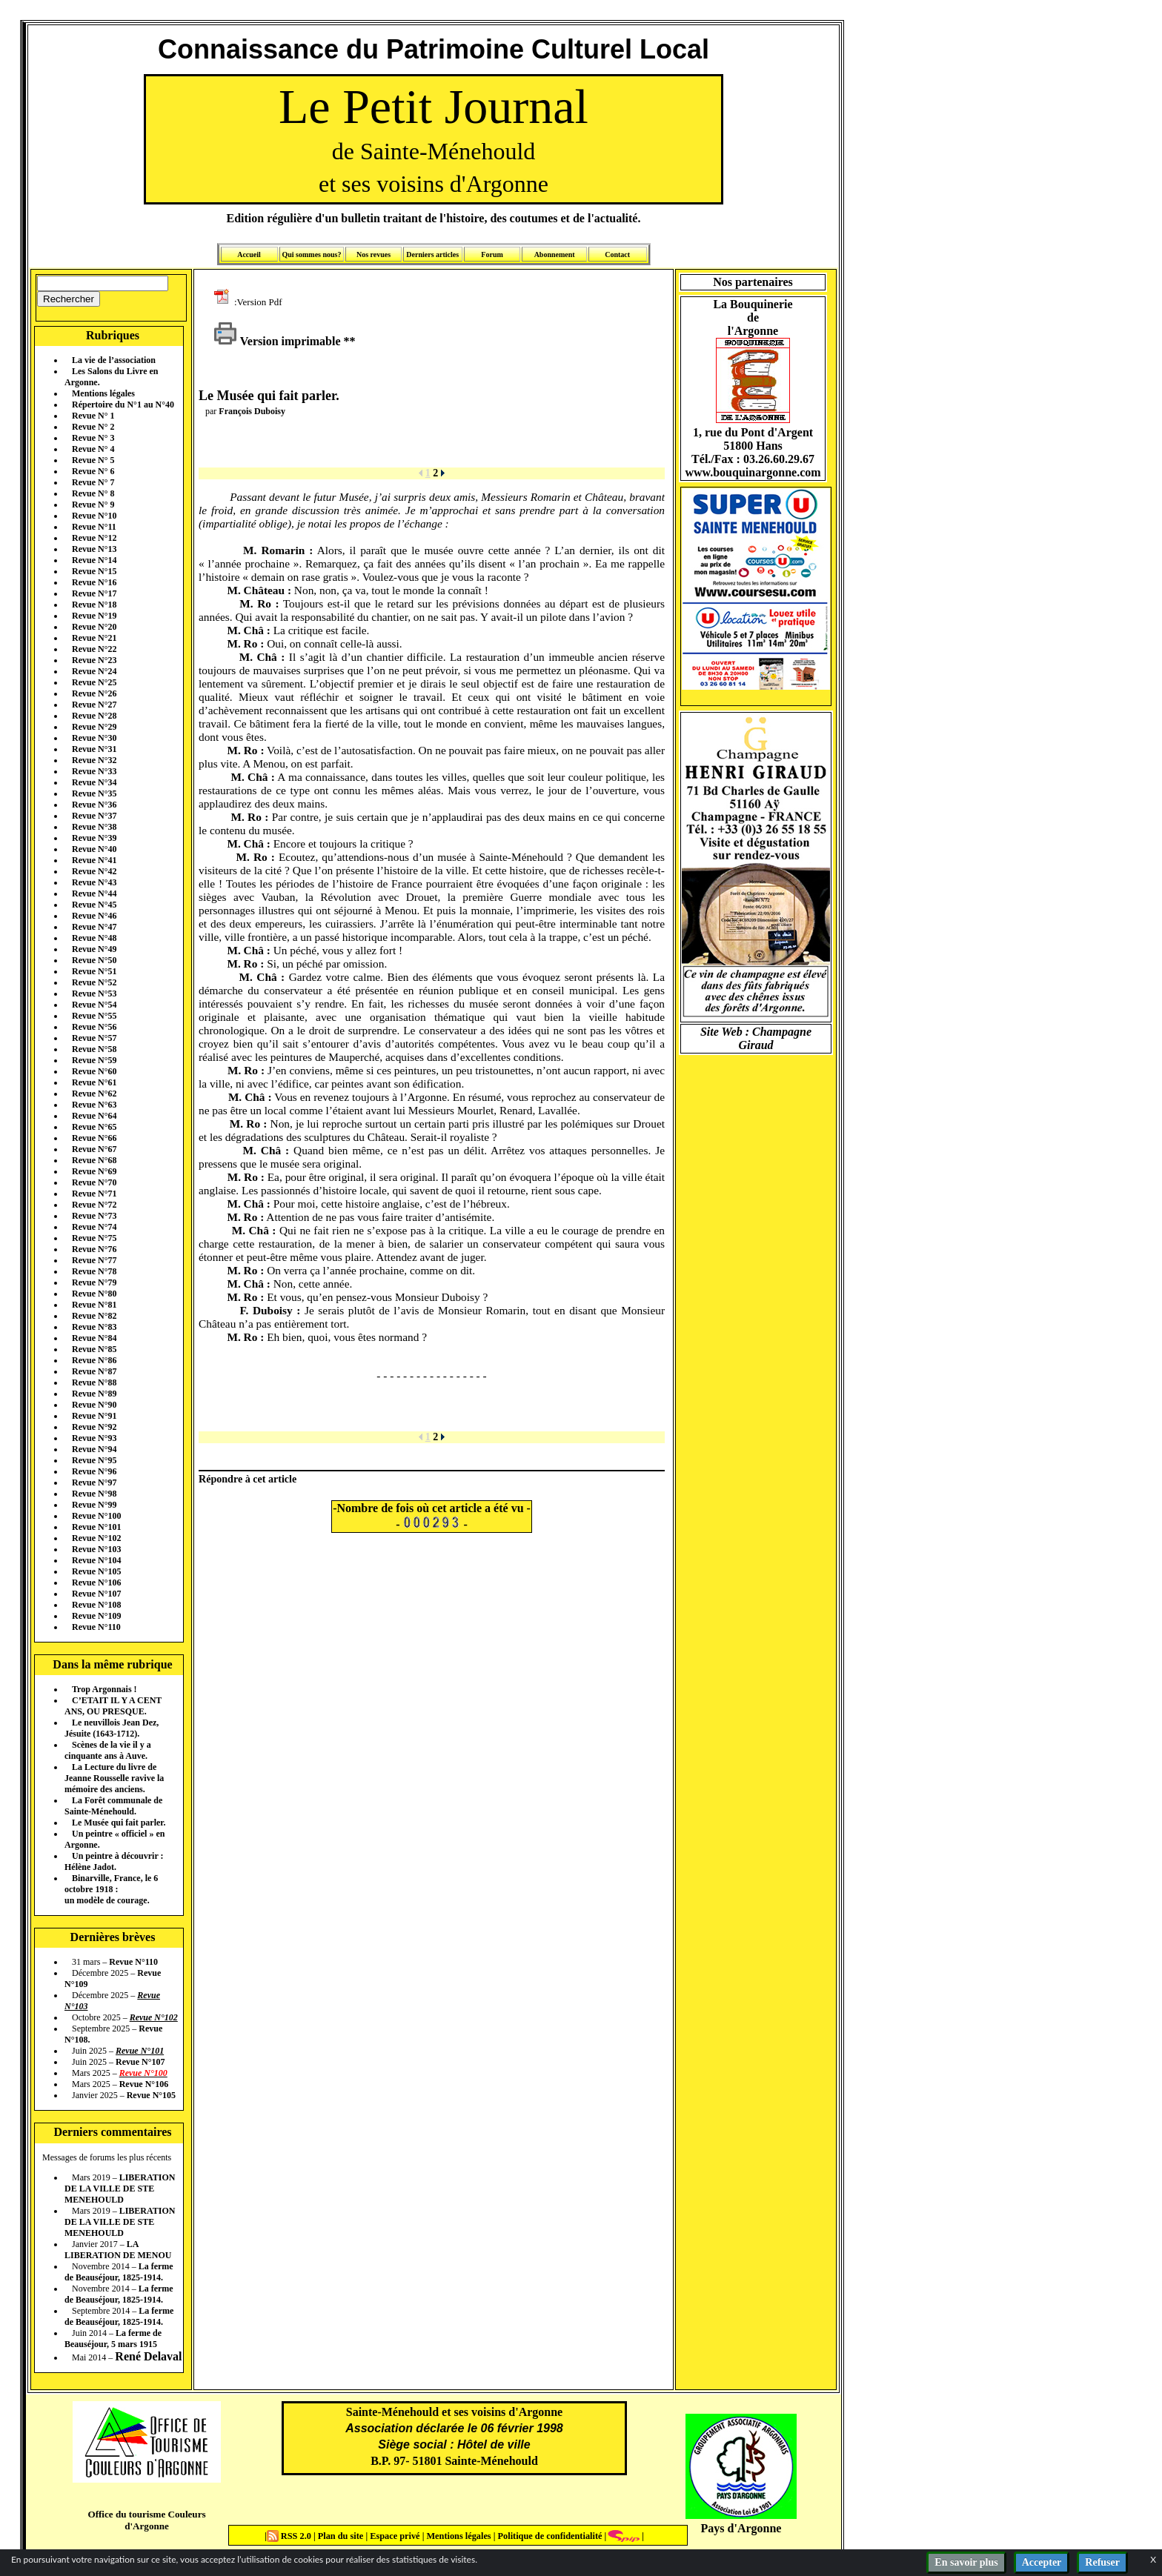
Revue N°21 (94, 638)
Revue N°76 (94, 1249)
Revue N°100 (96, 1516)
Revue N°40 (94, 849)
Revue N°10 (94, 515)
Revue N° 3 (93, 438)
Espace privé (393, 2536)
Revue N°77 (94, 1260)
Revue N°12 (94, 538)
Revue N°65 (94, 1127)
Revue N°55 (94, 1016)
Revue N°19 (94, 615)
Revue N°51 (94, 971)
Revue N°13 (94, 549)
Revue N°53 (94, 993)
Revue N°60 (94, 1071)
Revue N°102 (96, 1538)
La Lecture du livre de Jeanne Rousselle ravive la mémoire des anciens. (114, 1778)
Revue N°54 (94, 1004)
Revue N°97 (94, 1482)
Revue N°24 (94, 671)
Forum (491, 254)
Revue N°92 (94, 1427)
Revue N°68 (94, 1160)
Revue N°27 (94, 704)
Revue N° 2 (93, 427)
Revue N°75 (94, 1238)
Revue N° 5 (93, 460)
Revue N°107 (96, 1593)
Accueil (249, 254)
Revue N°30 (94, 738)
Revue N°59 (94, 1060)
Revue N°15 (94, 571)
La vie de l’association (114, 360)
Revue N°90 (94, 1405)
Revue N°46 (94, 916)
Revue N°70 (94, 1182)
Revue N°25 (94, 682)
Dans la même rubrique (112, 1664)
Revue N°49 (94, 949)
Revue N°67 (94, 1149)
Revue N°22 (94, 649)
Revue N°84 (94, 1338)
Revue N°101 (96, 1527)
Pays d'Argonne (741, 2528)
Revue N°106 (96, 1582)
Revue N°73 (94, 1216)
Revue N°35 (94, 793)
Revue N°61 (94, 1082)
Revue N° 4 (93, 449)
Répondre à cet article (247, 1479)
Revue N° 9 (93, 504)
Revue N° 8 (93, 493)
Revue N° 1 (93, 415)
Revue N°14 (94, 560)
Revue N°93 (94, 1438)
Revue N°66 (94, 1138)
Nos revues (373, 254)
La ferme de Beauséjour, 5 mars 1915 (113, 2338)
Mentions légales (103, 393)
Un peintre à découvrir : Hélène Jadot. (114, 1861)
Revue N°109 (96, 1616)
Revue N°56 (94, 1027)
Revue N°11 (94, 527)
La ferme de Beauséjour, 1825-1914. (118, 2272)
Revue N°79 (94, 1282)
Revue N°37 (94, 816)
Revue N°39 (94, 838)
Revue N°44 (94, 893)
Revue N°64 (94, 1116)
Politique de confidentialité (548, 2536)
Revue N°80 (94, 1293)
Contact (617, 254)
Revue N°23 (94, 660)
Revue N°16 (94, 582)
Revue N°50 (94, 960)
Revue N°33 (94, 771)
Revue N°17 (94, 593)
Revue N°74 (94, 1227)
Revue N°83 (94, 1327)
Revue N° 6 (93, 471)
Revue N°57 (94, 1038)
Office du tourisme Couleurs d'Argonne (146, 2520)
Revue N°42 (94, 871)
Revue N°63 (94, 1104)
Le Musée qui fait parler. (119, 1822)
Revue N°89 (94, 1393)
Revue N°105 (96, 1571)
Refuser (1102, 2562)
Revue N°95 (94, 1460)
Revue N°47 (94, 927)
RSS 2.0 (290, 2536)
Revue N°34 (94, 782)
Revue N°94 (94, 1449)
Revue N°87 (94, 1371)
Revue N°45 (94, 904)
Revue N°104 (96, 1560)
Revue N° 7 (93, 482)
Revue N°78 (94, 1271)
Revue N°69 (94, 1171)
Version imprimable (277, 341)
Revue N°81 (94, 1304)
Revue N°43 (94, 882)
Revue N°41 (94, 860)
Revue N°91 (94, 1416)
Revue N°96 (94, 1471)
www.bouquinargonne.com (752, 472)
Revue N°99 (94, 1505)
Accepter (1042, 2562)
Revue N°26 (94, 693)
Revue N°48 (94, 938)
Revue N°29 (94, 727)
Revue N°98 (94, 1493)
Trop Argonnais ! (104, 1689)
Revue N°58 (94, 1049)
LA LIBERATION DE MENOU (117, 2249)
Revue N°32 (94, 760)
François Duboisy (252, 411)
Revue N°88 (94, 1382)
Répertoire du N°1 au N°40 (123, 404)
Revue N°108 (96, 1605)
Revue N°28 (94, 715)
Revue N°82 (94, 1316)
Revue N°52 (94, 982)
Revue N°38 (94, 827)
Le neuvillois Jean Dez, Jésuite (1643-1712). (111, 1728)
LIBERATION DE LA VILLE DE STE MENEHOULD (119, 2188)
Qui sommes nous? (311, 254)
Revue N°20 (94, 627)
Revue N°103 (96, 1549)
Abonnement (554, 254)
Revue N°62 (94, 1093)
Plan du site (342, 2536)
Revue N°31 (94, 749)
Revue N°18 (94, 604)
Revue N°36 (94, 804)
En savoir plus (965, 2562)
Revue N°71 (94, 1193)
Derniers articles (432, 254)
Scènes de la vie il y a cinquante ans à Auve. (107, 1750)
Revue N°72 (94, 1204)
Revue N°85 (94, 1349)
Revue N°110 (96, 1627)
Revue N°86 (94, 1360)
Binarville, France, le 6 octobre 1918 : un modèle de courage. (111, 1889)
